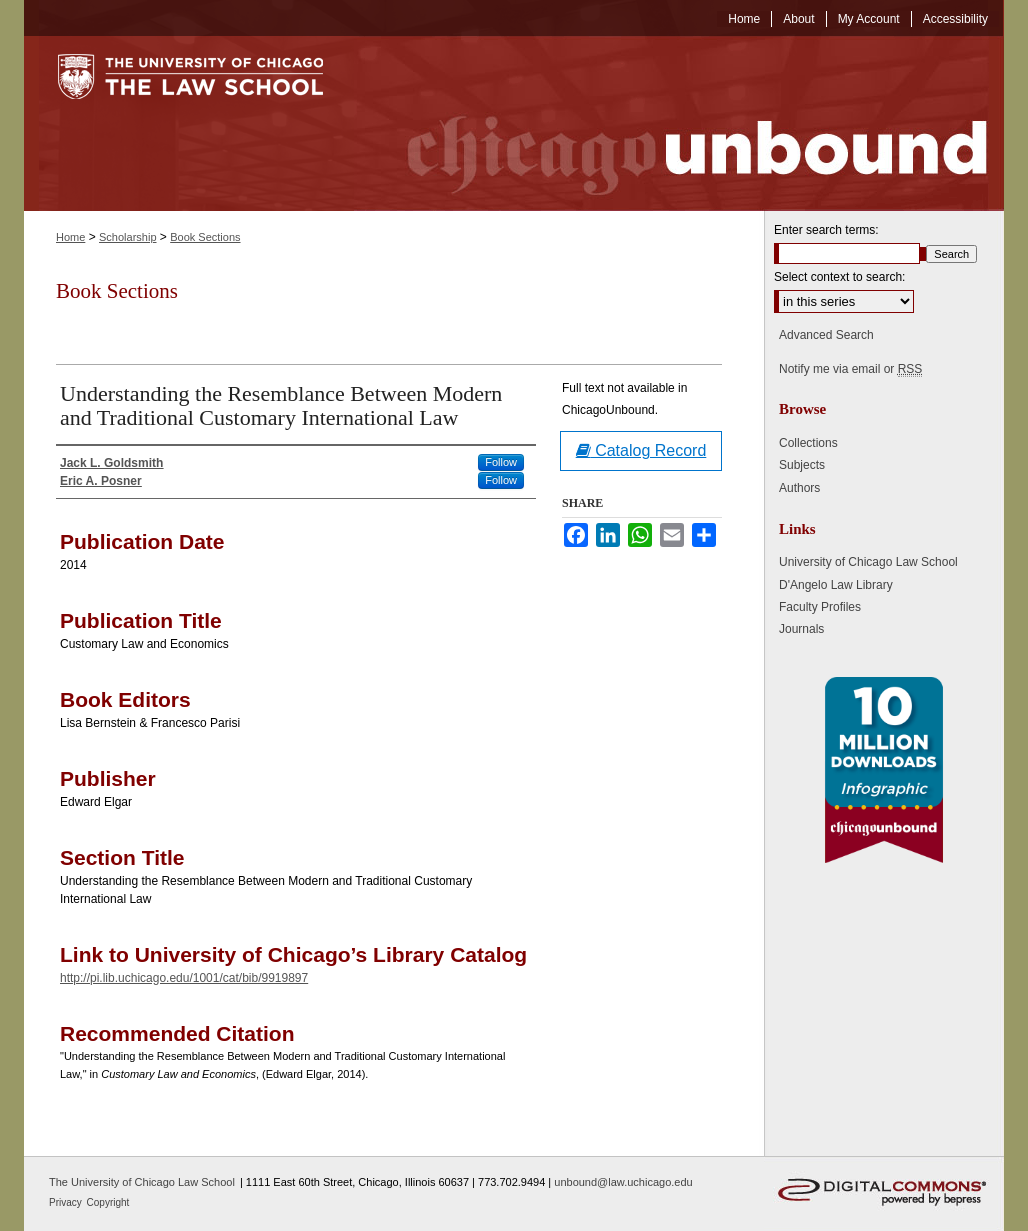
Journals (801, 629)
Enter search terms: (826, 230)
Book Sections (205, 237)
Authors (799, 488)
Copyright (108, 1202)
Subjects (802, 465)
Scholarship (127, 237)
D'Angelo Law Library (836, 585)
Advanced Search (826, 335)
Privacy (67, 1202)
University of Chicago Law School (868, 562)
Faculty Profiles (820, 607)
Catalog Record (641, 450)
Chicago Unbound (679, 123)
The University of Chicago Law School (142, 1182)
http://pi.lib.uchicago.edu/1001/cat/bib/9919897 (184, 978)
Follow (501, 462)
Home (70, 237)
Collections (808, 443)
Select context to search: (839, 277)
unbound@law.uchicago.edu (623, 1182)
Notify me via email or (850, 369)
